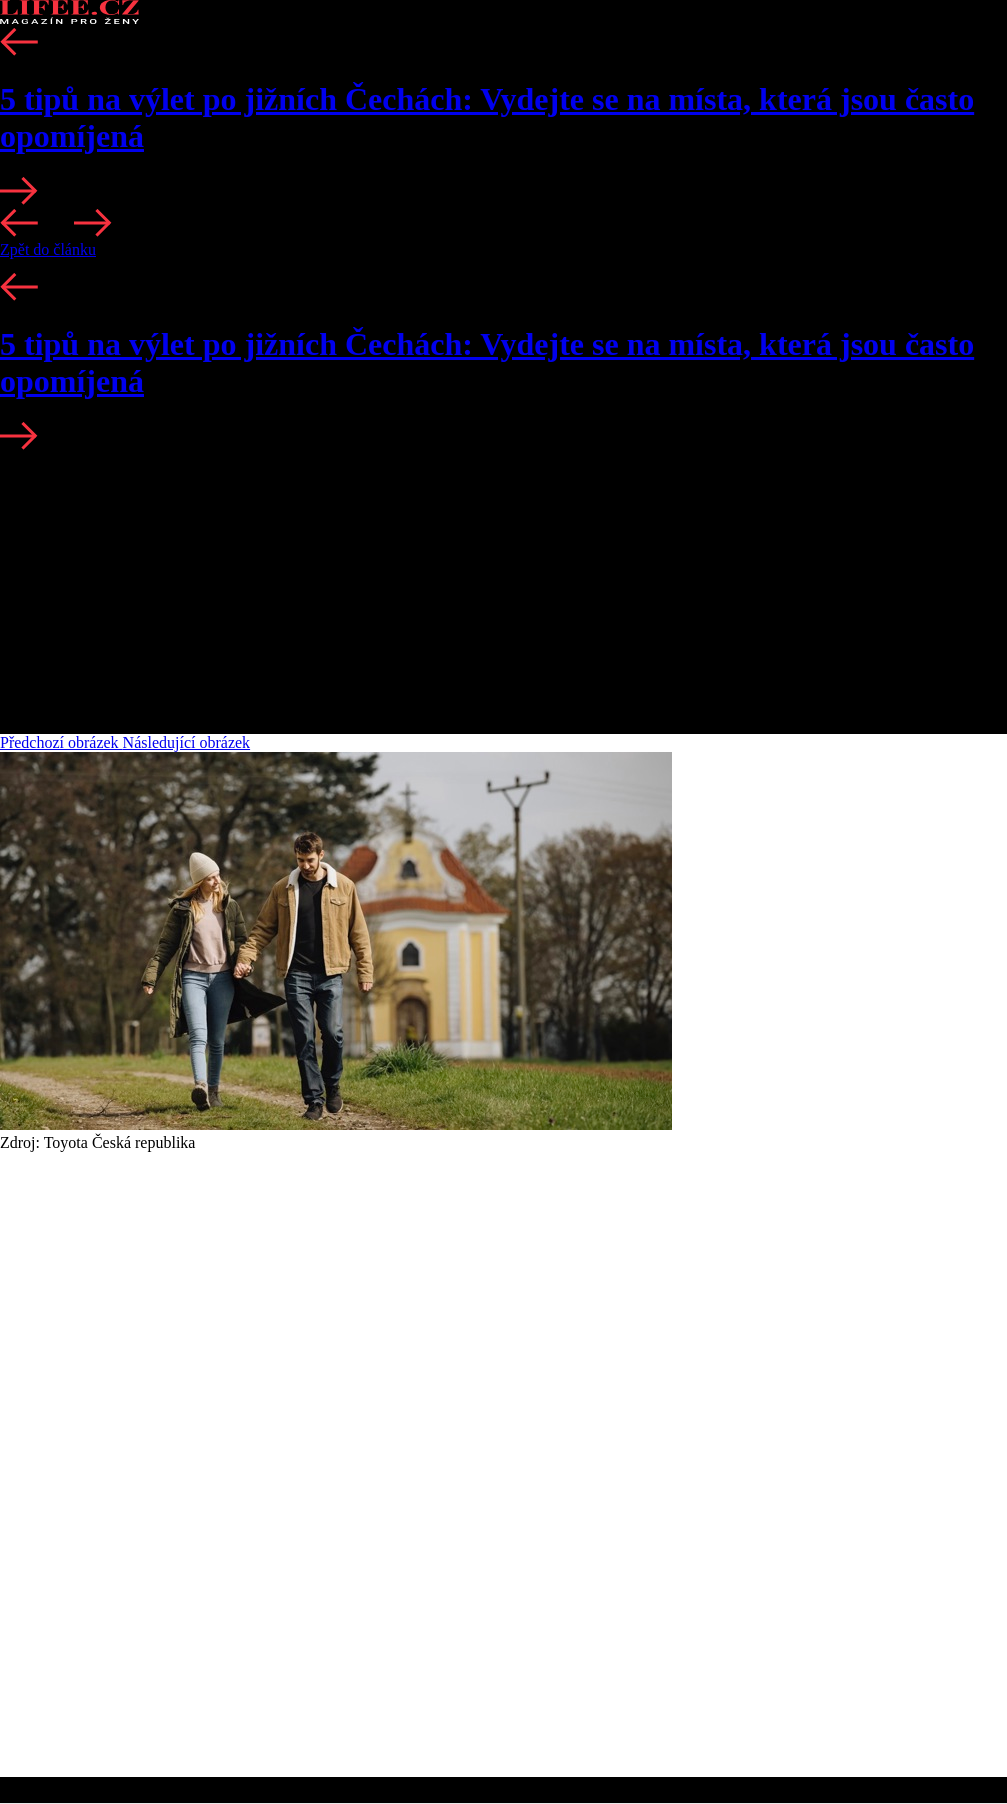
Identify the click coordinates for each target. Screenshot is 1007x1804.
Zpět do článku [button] (48, 249)
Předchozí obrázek (61, 742)
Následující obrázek (187, 742)
